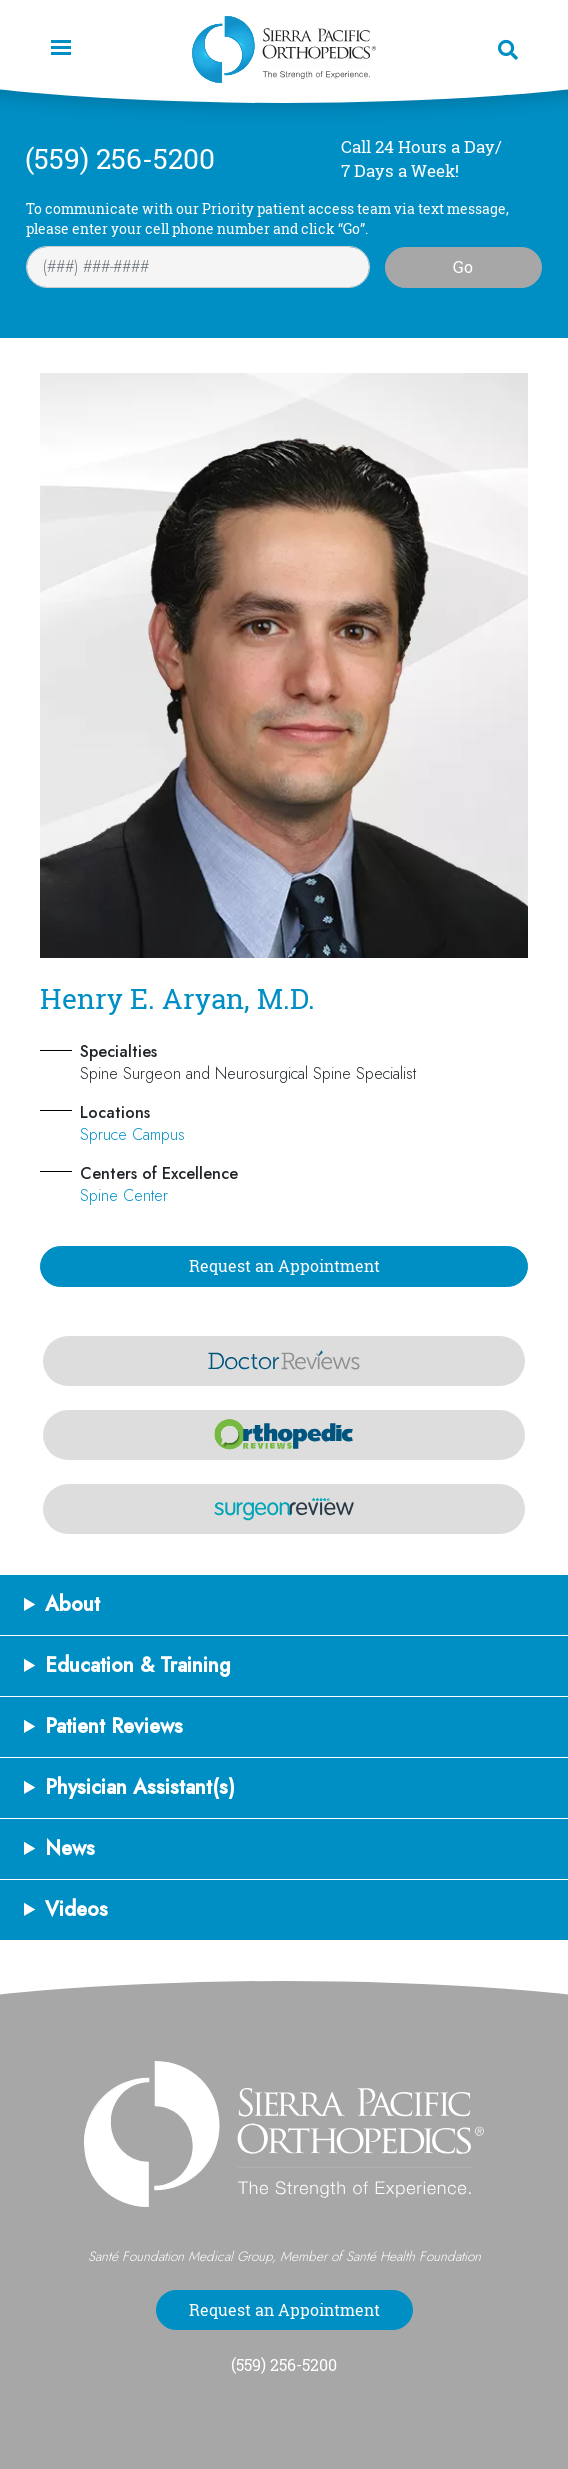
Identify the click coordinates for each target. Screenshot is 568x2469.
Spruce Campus (132, 1134)
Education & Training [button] (138, 1666)
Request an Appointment (284, 1266)
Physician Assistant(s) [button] (140, 1788)
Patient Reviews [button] (114, 1727)
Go (463, 267)
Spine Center (124, 1195)
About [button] (72, 1605)
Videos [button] (76, 1910)
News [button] (70, 1849)
